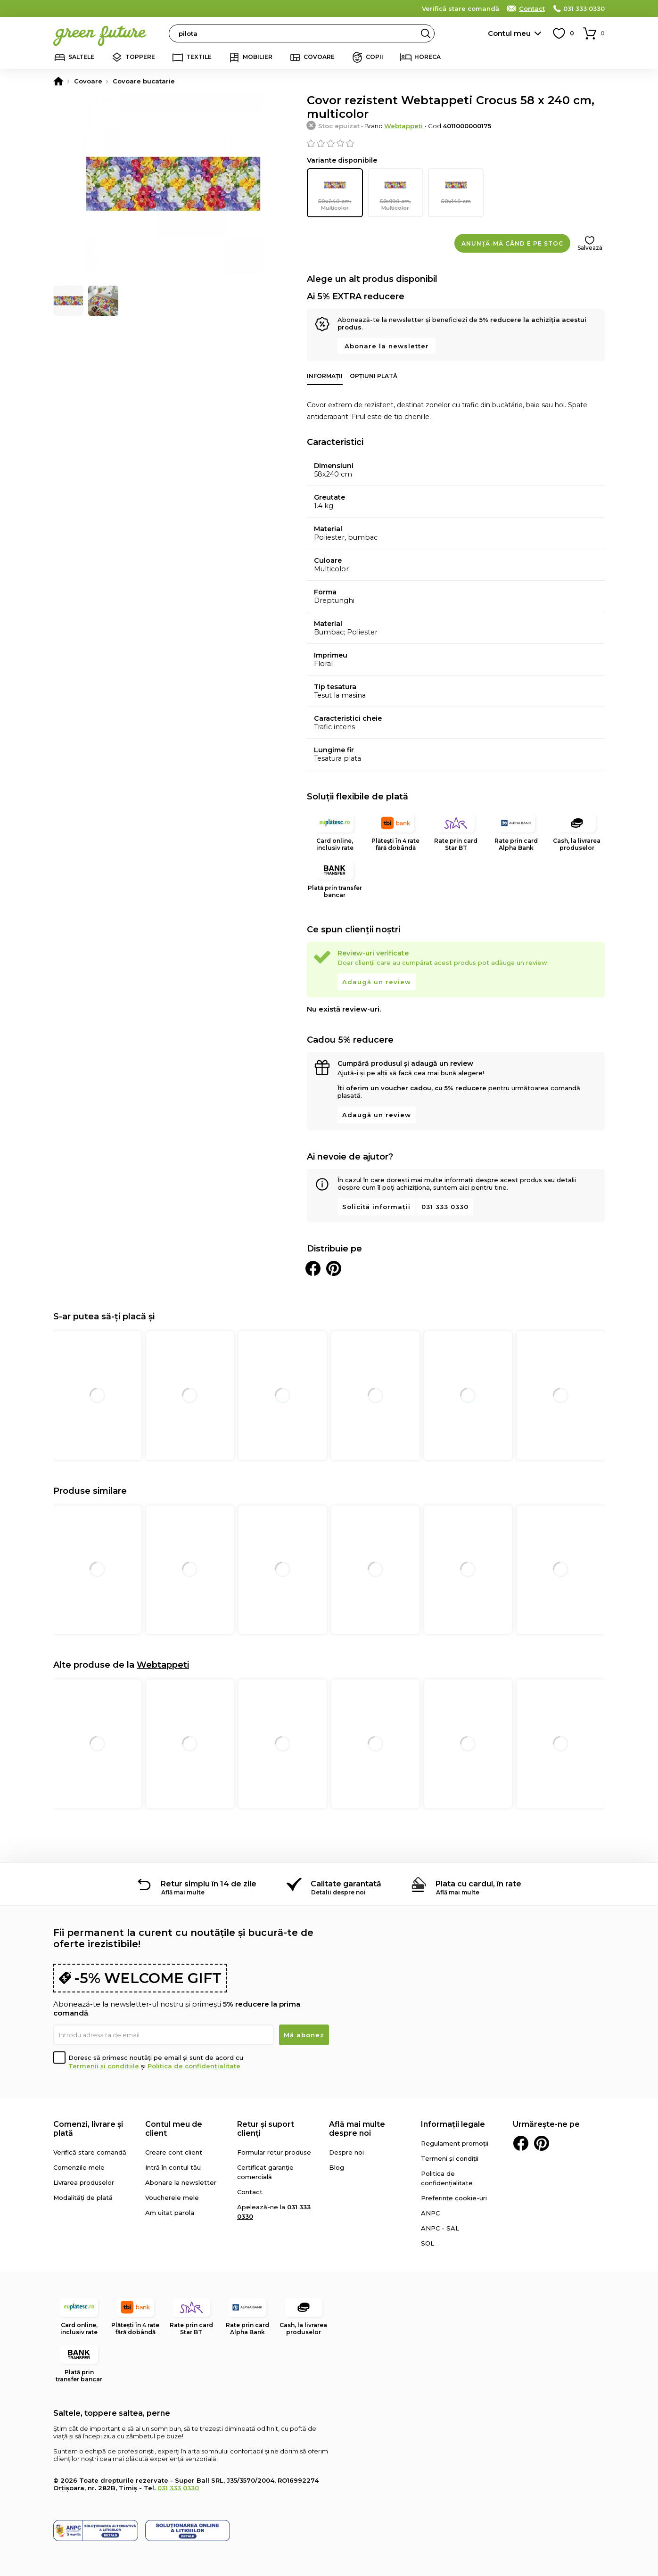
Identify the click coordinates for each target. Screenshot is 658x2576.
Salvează (589, 247)
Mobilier (257, 56)
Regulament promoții (454, 2143)
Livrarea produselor (83, 2182)
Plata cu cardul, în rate (478, 1883)
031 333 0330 (584, 8)
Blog (336, 2167)
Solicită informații (376, 1206)
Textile (199, 56)
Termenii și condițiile (103, 2065)
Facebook (520, 2142)
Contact (532, 8)
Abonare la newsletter (387, 345)
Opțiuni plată (373, 375)
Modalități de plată (83, 2197)
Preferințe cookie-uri (454, 2197)
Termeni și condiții (449, 2158)
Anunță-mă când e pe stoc (512, 243)
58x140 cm (456, 189)
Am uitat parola (169, 2212)
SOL (427, 2243)
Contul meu (509, 33)
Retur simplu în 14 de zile (208, 1883)
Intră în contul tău (173, 2167)
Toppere (140, 56)
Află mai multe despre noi (357, 2128)
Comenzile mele (79, 2167)
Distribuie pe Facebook (313, 1268)
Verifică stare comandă (460, 8)
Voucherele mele (172, 2197)
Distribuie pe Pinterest (333, 1268)
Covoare (319, 56)
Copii (374, 56)
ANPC (430, 2212)
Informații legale (453, 2123)
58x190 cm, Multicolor (395, 192)
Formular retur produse (274, 2152)
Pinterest (541, 2142)
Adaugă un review (376, 981)
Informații (325, 375)
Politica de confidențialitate (194, 2065)
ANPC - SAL (440, 2227)
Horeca (427, 56)
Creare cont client (173, 2152)
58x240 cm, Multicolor (335, 192)
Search (425, 33)
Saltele (81, 56)
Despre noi (346, 2152)
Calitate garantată (346, 1883)
